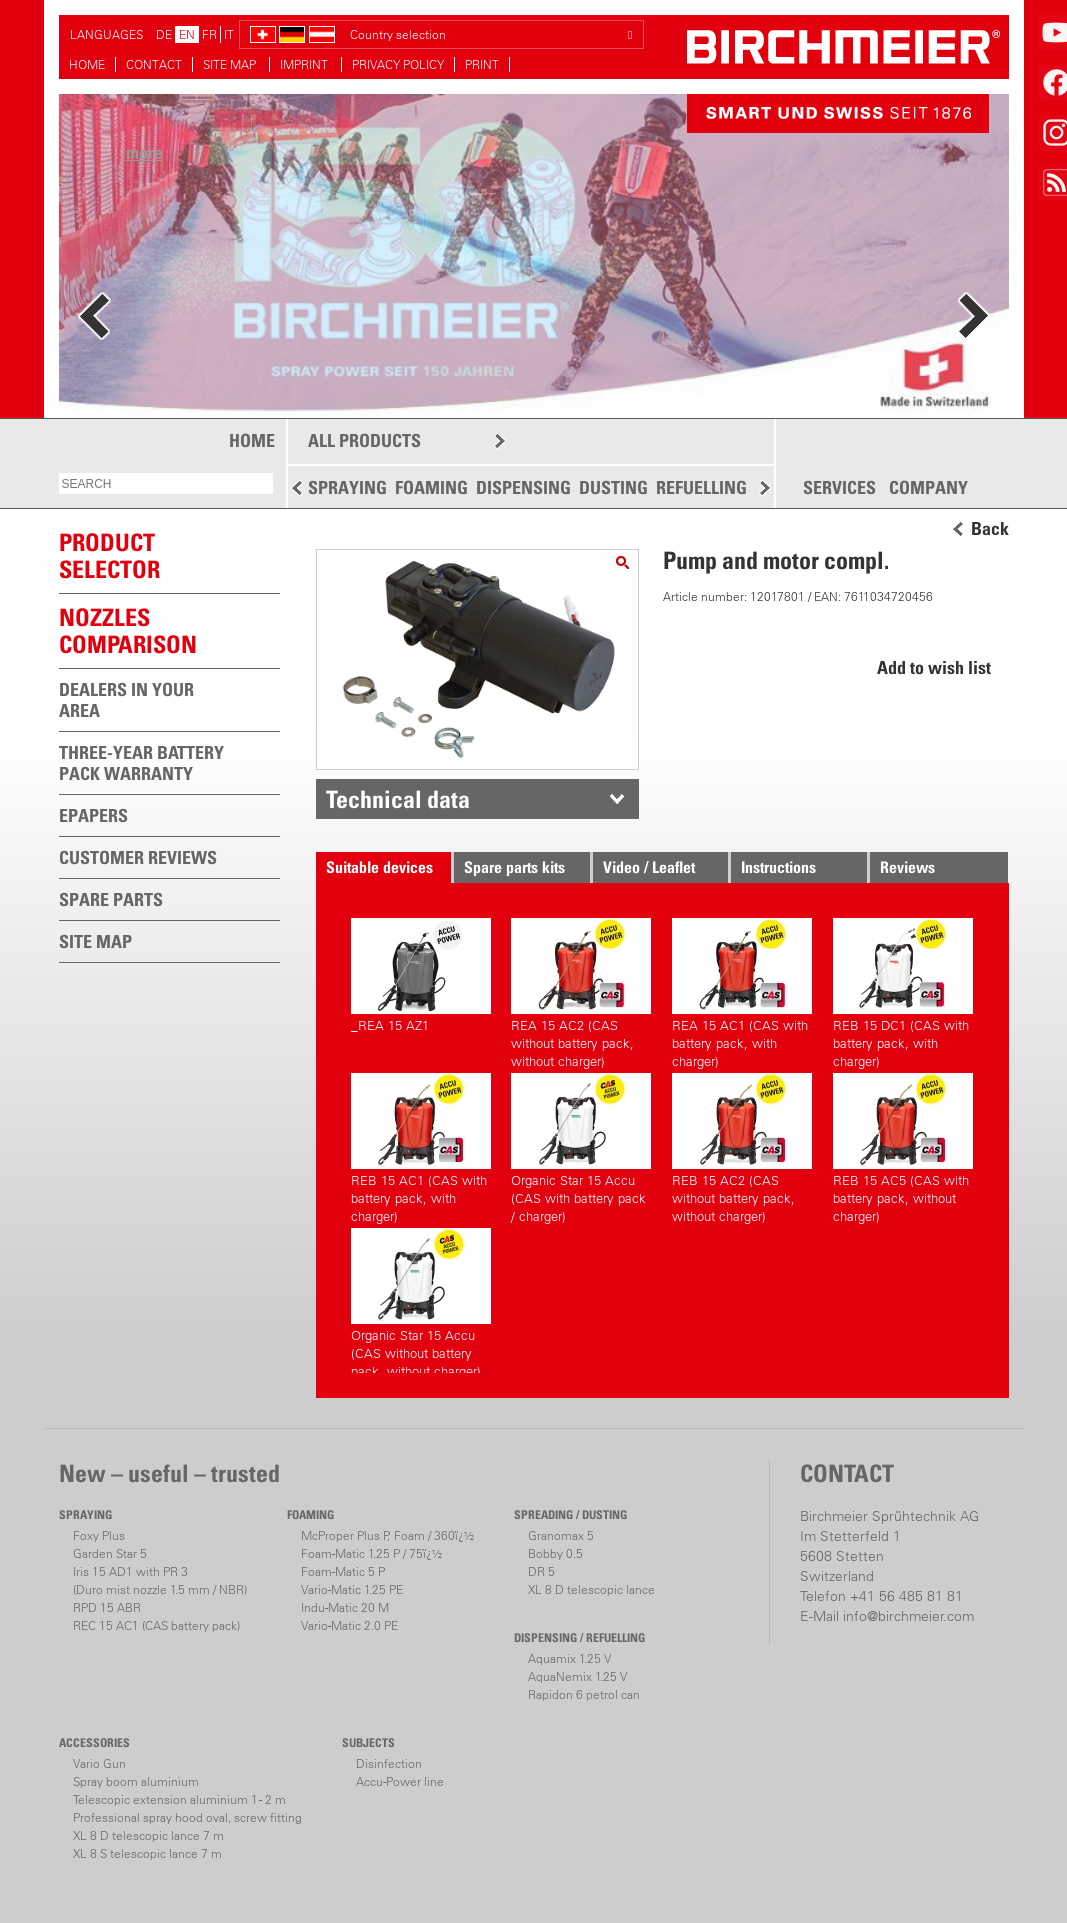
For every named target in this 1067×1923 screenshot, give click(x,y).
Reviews (907, 867)
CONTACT (154, 64)
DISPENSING (523, 487)
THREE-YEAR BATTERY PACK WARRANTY (141, 763)
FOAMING (431, 487)
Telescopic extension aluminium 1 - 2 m (179, 1799)
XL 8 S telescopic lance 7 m (147, 1853)
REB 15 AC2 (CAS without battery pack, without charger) (742, 1145)
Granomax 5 (561, 1535)
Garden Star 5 (110, 1553)
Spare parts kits (514, 867)
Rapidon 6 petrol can (584, 1694)
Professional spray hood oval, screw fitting (187, 1817)
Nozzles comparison (128, 630)
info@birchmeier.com (908, 1616)
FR (209, 34)
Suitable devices (379, 867)
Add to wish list (934, 667)
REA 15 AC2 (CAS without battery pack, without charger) (581, 990)
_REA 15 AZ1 (421, 975)
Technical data (398, 799)
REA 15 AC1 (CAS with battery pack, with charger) (742, 990)
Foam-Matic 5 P (343, 1571)
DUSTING (613, 487)
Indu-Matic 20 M (345, 1607)
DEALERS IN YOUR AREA (126, 700)
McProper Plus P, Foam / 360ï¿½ (387, 1535)
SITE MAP (231, 64)
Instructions (778, 867)
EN (187, 34)
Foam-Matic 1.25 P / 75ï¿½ (371, 1553)
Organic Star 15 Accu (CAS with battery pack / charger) (581, 1145)
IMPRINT (305, 64)
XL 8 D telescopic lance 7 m (148, 1835)
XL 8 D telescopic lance (591, 1589)
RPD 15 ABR (107, 1607)
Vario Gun (99, 1763)
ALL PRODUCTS (364, 440)
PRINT (482, 64)
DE (164, 34)
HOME (87, 64)
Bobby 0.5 (555, 1553)
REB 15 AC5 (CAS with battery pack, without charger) (903, 1145)
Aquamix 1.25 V (569, 1658)
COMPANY (928, 488)
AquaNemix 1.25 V (577, 1676)
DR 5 (541, 1571)
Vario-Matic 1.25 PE (352, 1589)
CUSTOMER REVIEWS (138, 857)
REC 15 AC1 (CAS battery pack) (156, 1625)
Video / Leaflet (649, 867)
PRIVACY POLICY (398, 64)
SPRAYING (347, 487)
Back (990, 529)
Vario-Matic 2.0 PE (349, 1625)
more (144, 152)
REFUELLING (701, 487)
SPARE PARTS (111, 899)
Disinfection (389, 1763)
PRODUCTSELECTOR (109, 555)
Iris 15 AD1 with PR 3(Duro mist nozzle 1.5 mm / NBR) (160, 1580)
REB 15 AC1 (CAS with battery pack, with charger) (421, 1145)
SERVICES (839, 488)
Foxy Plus (99, 1535)
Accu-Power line (400, 1781)
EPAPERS (93, 815)
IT (229, 34)
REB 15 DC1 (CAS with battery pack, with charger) (903, 990)
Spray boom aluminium (136, 1781)
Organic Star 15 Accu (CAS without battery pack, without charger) (421, 1300)
